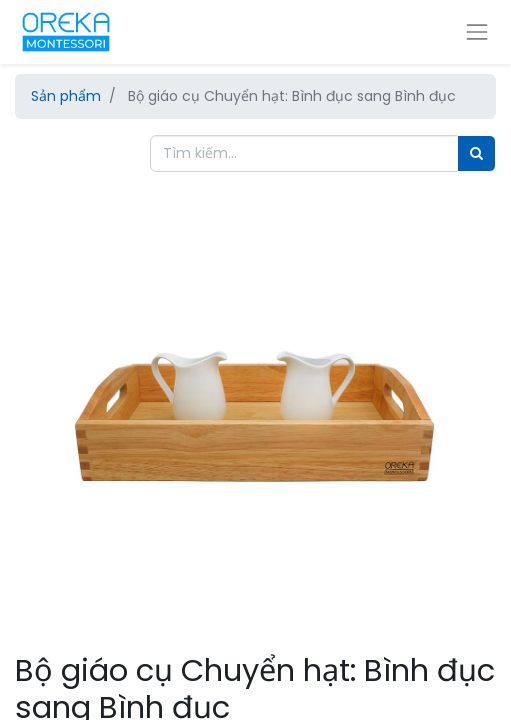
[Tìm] (476, 153)
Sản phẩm (66, 96)
